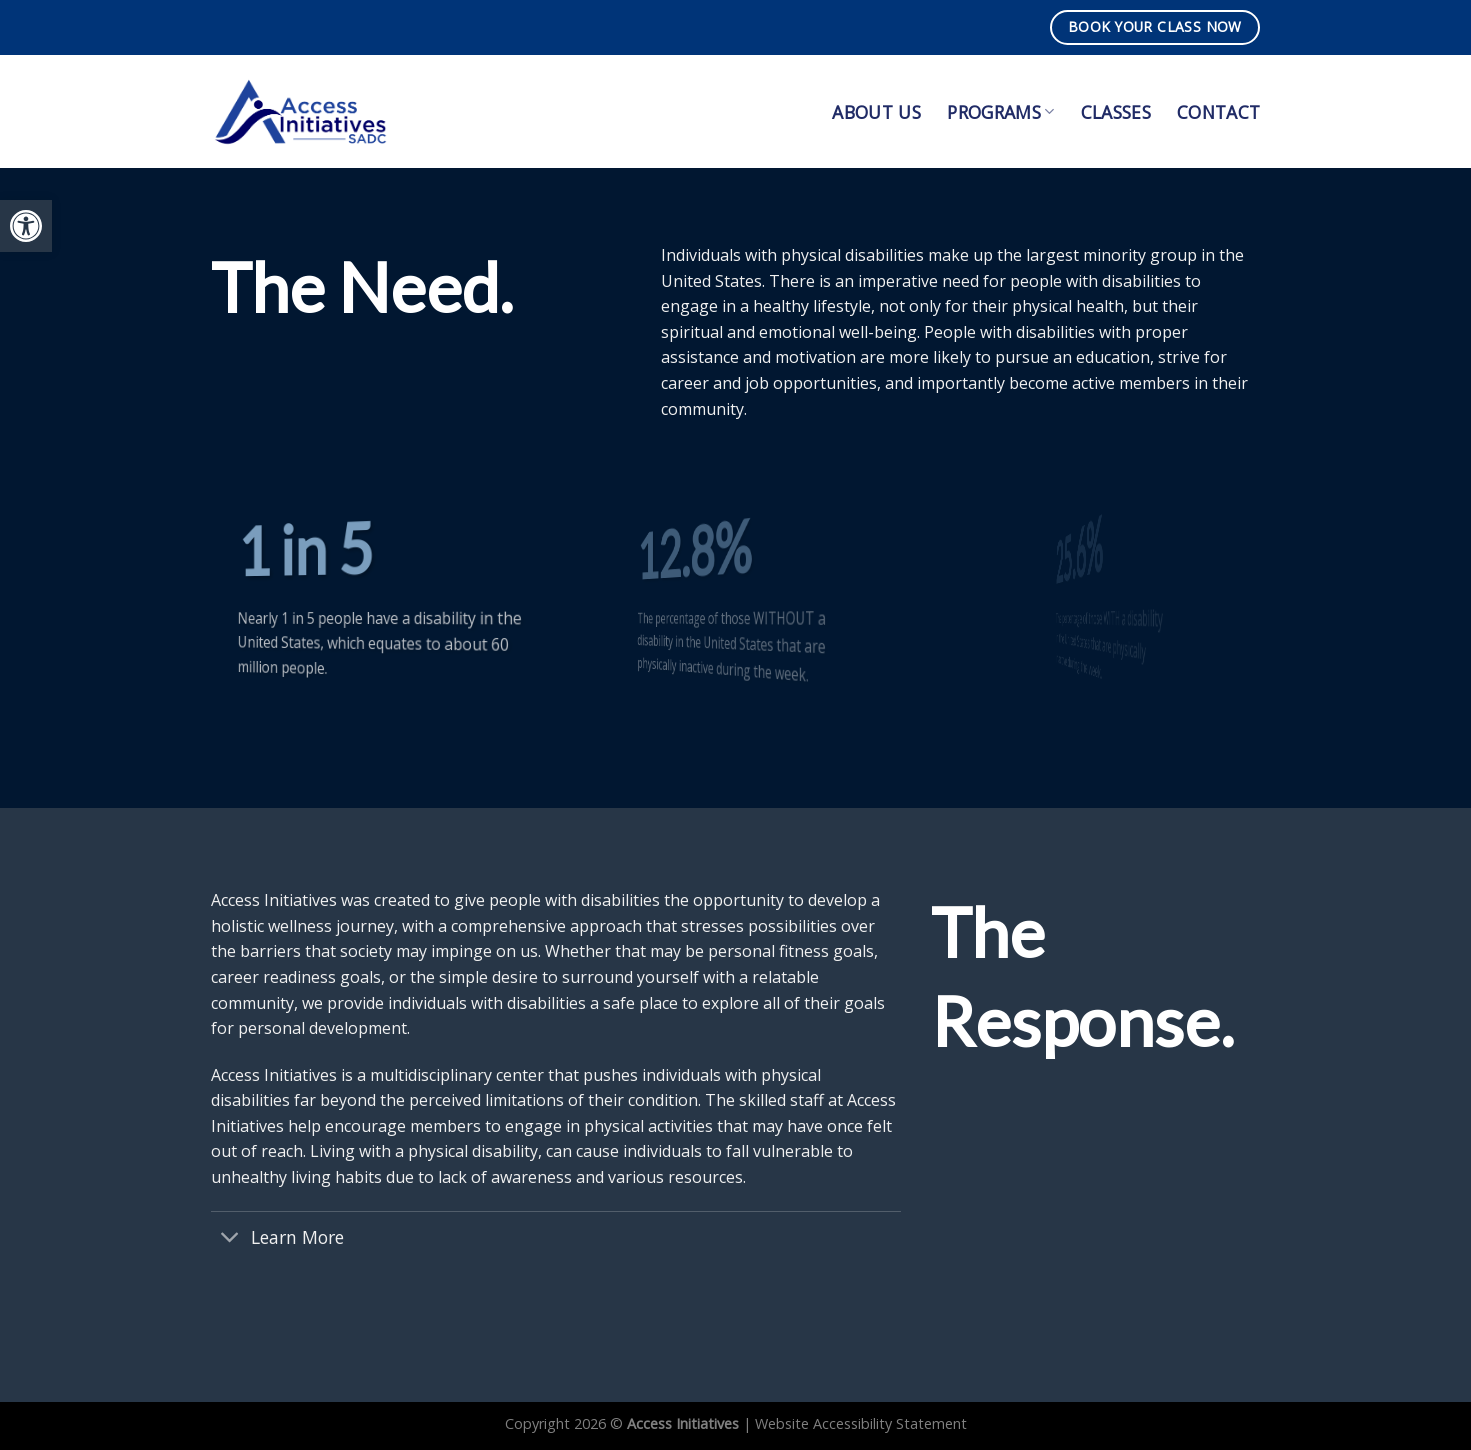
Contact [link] (1218, 112)
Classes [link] (1116, 112)
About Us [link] (876, 112)
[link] (26, 226)
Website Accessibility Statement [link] (861, 1423)
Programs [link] (1000, 112)
